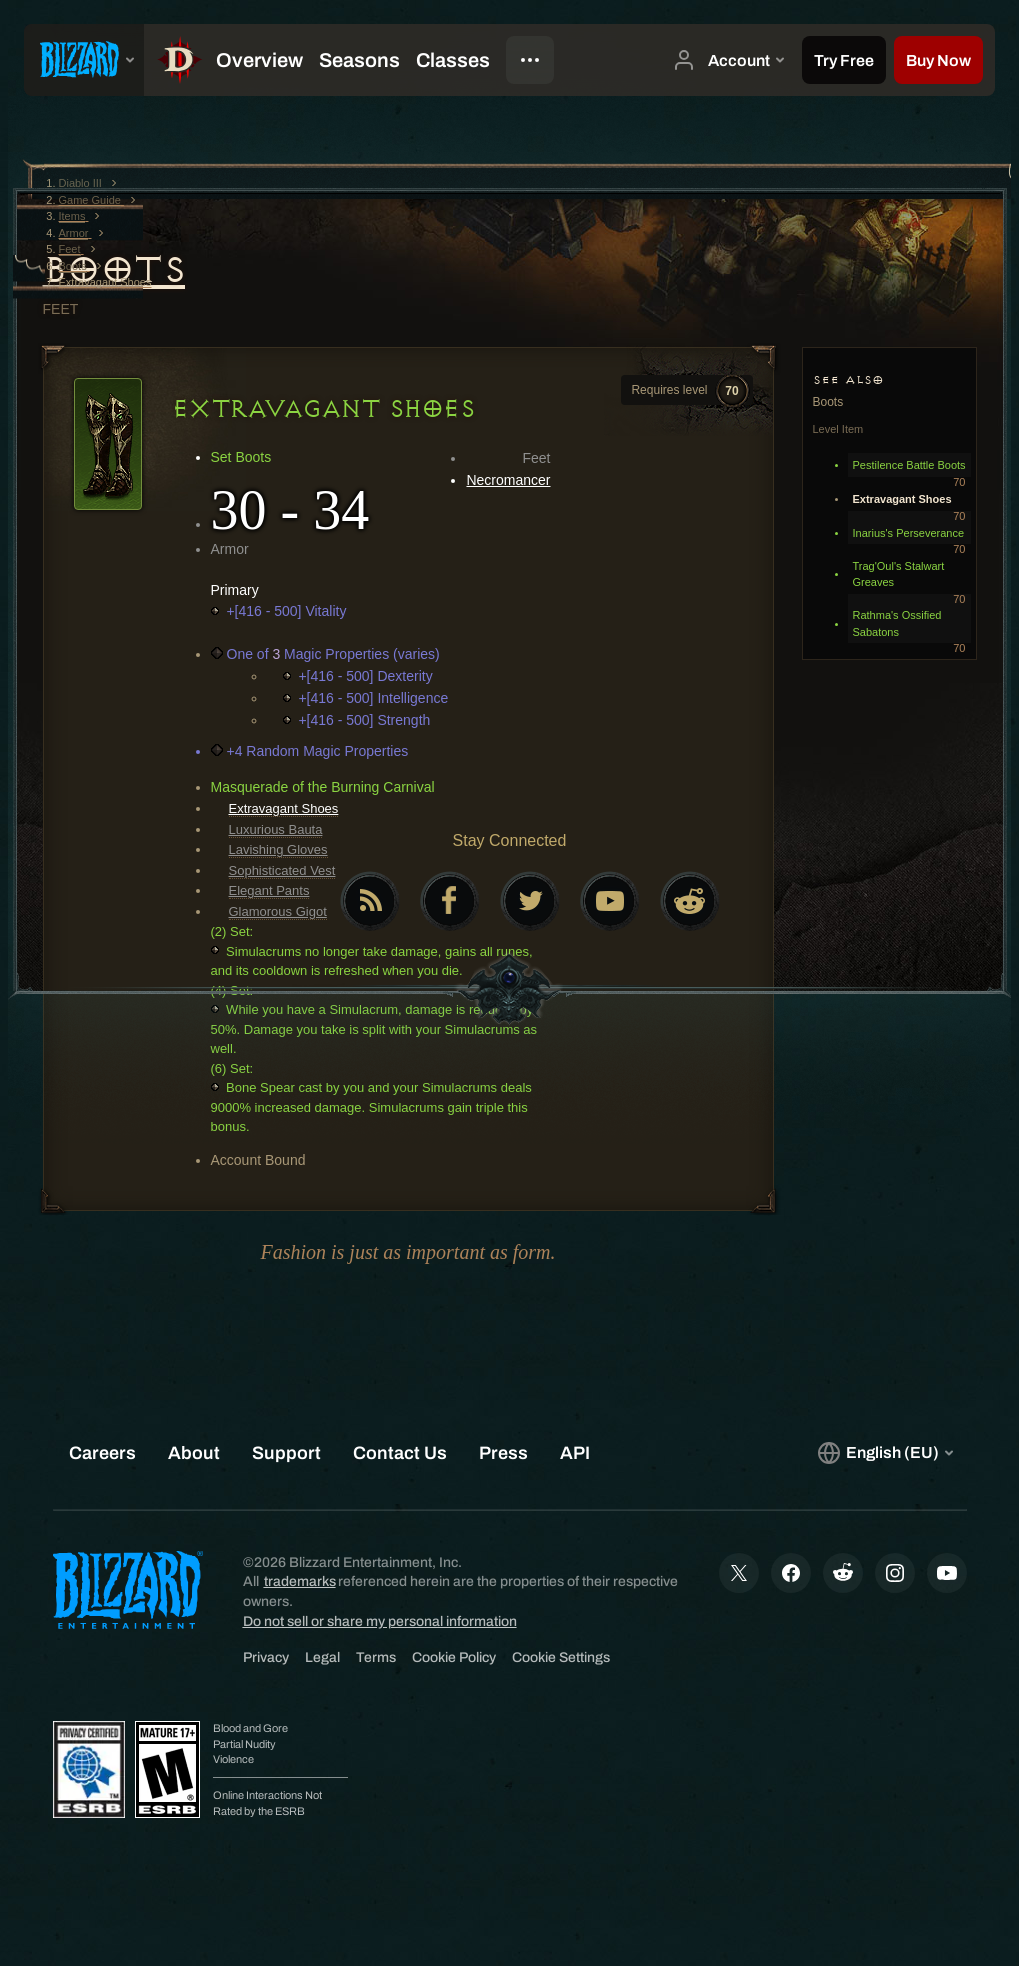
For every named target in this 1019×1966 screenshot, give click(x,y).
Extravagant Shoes (284, 808)
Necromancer (508, 480)
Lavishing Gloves (278, 849)
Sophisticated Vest (282, 870)
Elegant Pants (269, 890)
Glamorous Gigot (278, 911)
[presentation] (84, 60)
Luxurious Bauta (276, 829)
